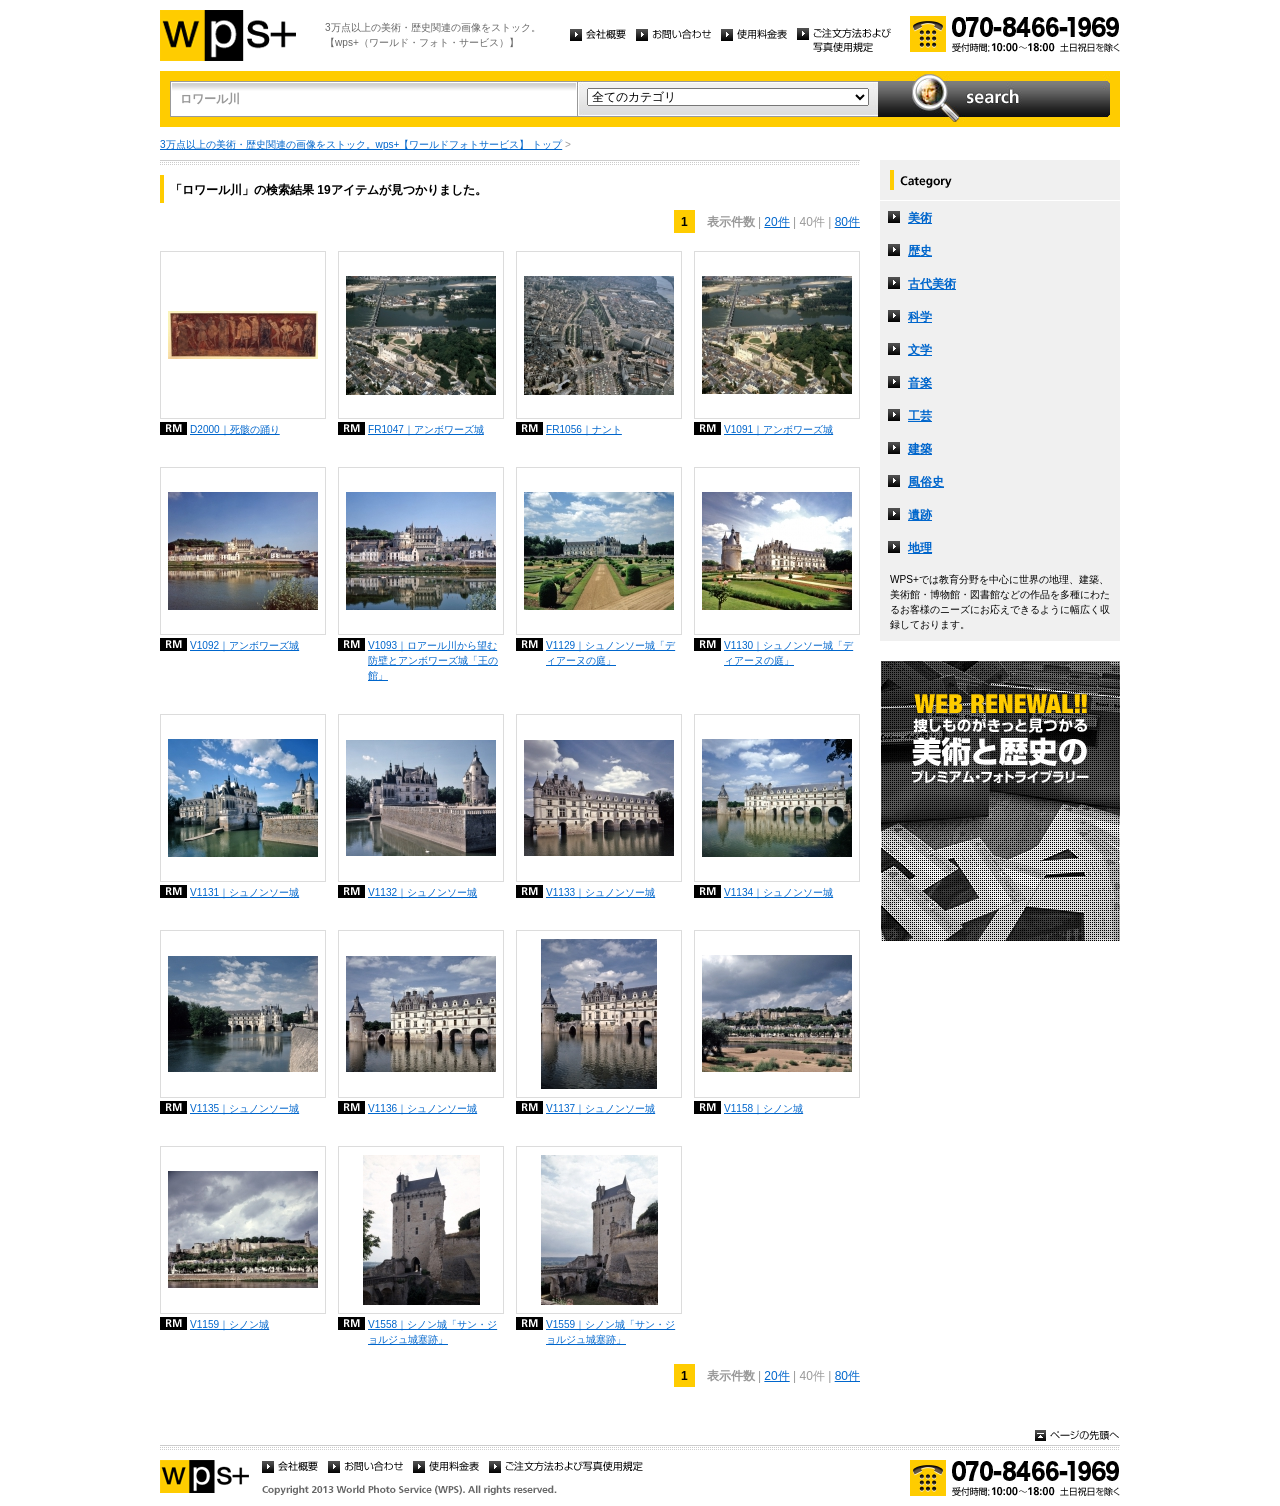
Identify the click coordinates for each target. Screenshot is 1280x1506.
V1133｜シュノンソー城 (600, 892)
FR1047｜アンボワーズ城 (426, 429)
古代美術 (932, 284)
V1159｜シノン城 (229, 1324)
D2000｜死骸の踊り (235, 429)
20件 (776, 222)
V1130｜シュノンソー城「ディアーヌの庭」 (788, 653)
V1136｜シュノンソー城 (422, 1108)
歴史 (920, 251)
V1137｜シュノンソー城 (600, 1108)
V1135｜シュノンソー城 (244, 1108)
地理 (920, 548)
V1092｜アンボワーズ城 (244, 645)
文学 (920, 350)
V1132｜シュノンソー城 (422, 892)
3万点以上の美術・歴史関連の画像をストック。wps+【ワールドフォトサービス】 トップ (361, 144)
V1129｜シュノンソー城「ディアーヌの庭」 (610, 653)
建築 (920, 449)
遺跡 (920, 515)
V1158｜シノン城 (763, 1108)
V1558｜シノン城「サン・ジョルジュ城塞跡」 (432, 1332)
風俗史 (926, 482)
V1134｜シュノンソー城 (778, 892)
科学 (920, 317)
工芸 (920, 416)
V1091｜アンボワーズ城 (778, 429)
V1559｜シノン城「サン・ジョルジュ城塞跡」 (610, 1332)
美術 (920, 218)
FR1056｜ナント (584, 429)
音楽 (920, 383)
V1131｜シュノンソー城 (244, 892)
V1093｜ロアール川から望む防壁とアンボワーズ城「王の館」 (433, 660)
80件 (847, 222)
